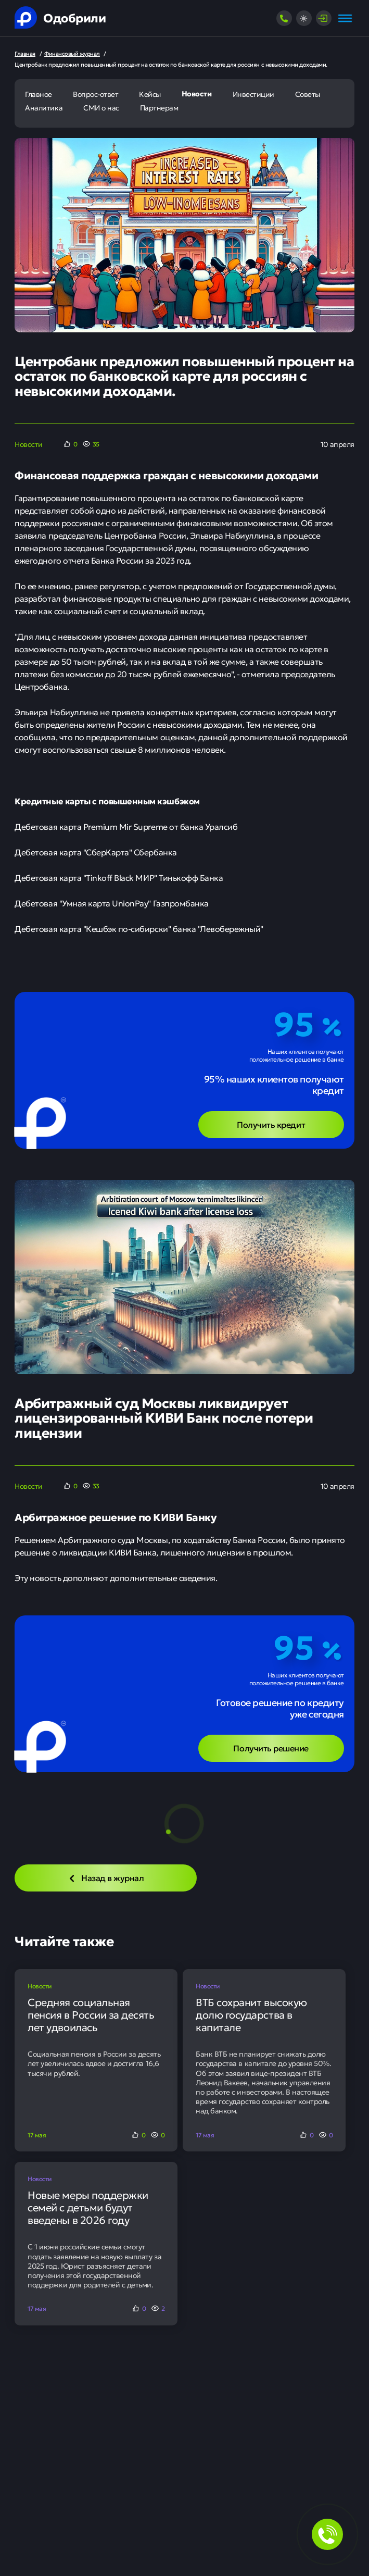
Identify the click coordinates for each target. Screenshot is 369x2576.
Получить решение (270, 1747)
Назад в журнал (106, 1877)
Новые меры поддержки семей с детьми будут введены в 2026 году (88, 2207)
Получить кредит (271, 1124)
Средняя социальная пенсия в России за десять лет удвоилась (91, 2014)
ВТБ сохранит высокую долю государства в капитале (251, 2014)
